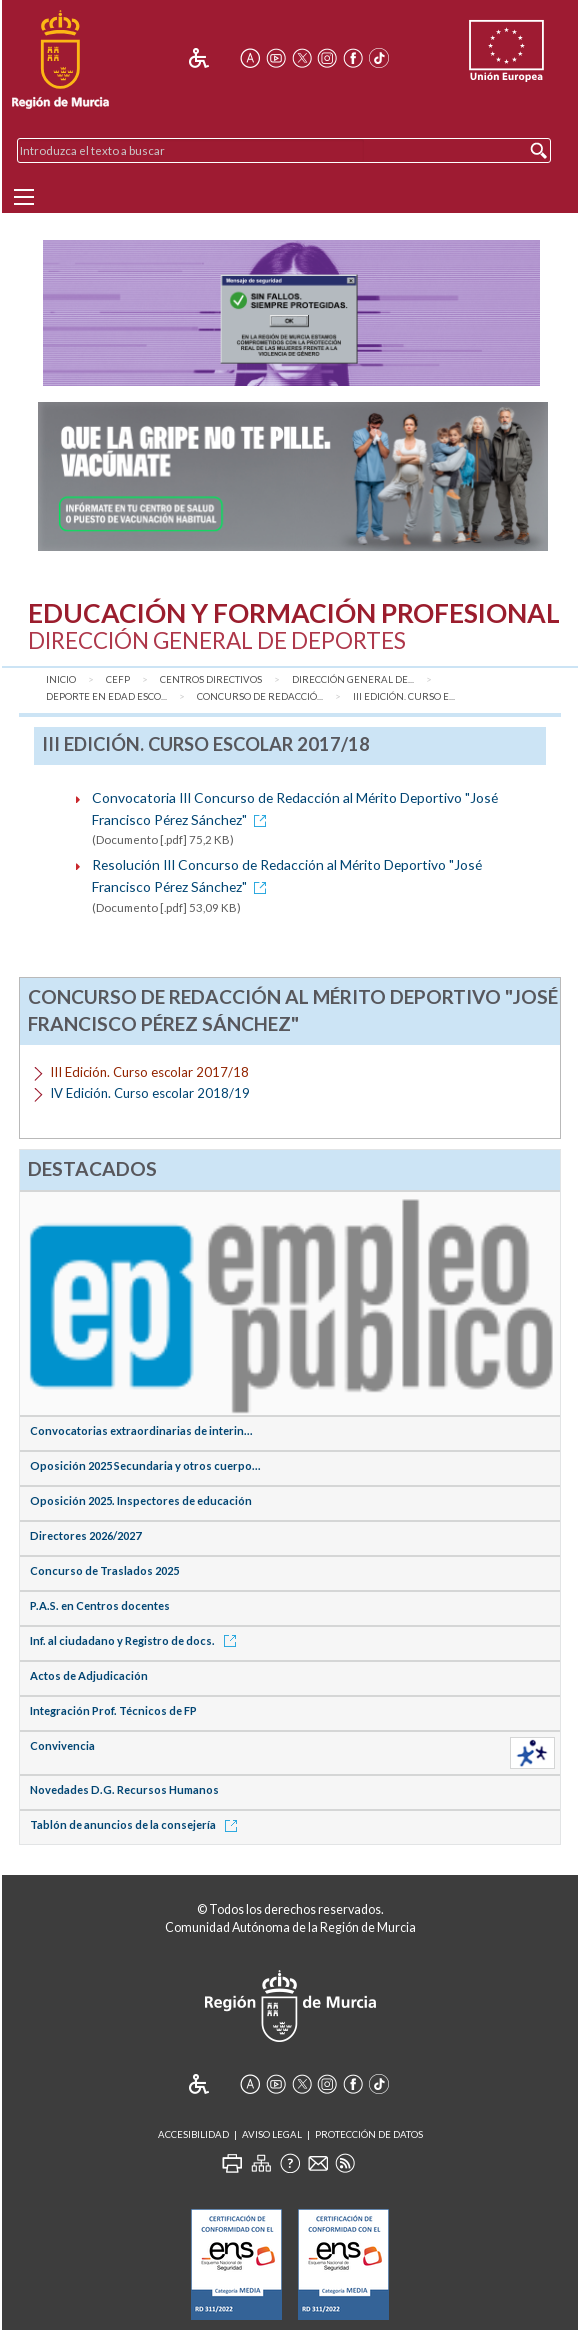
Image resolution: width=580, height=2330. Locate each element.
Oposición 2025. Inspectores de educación (141, 1500)
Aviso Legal (272, 2134)
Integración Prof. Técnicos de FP (113, 1710)
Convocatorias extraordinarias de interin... (141, 1430)
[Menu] (24, 197)
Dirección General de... (353, 679)
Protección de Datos (369, 2134)
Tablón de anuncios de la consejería (137, 1824)
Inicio (61, 679)
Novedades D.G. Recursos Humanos (124, 1789)
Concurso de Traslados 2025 (104, 1570)
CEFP (118, 679)
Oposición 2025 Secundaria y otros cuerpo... (145, 1465)
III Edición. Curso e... (404, 696)
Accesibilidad (193, 2134)
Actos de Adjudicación (89, 1675)
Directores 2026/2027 (85, 1535)
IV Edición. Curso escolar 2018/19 (150, 1093)
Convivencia (62, 1745)
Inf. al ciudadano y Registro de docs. (136, 1640)
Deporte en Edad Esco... (106, 696)
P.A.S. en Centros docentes (100, 1605)
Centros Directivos (211, 679)
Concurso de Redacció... (260, 696)
